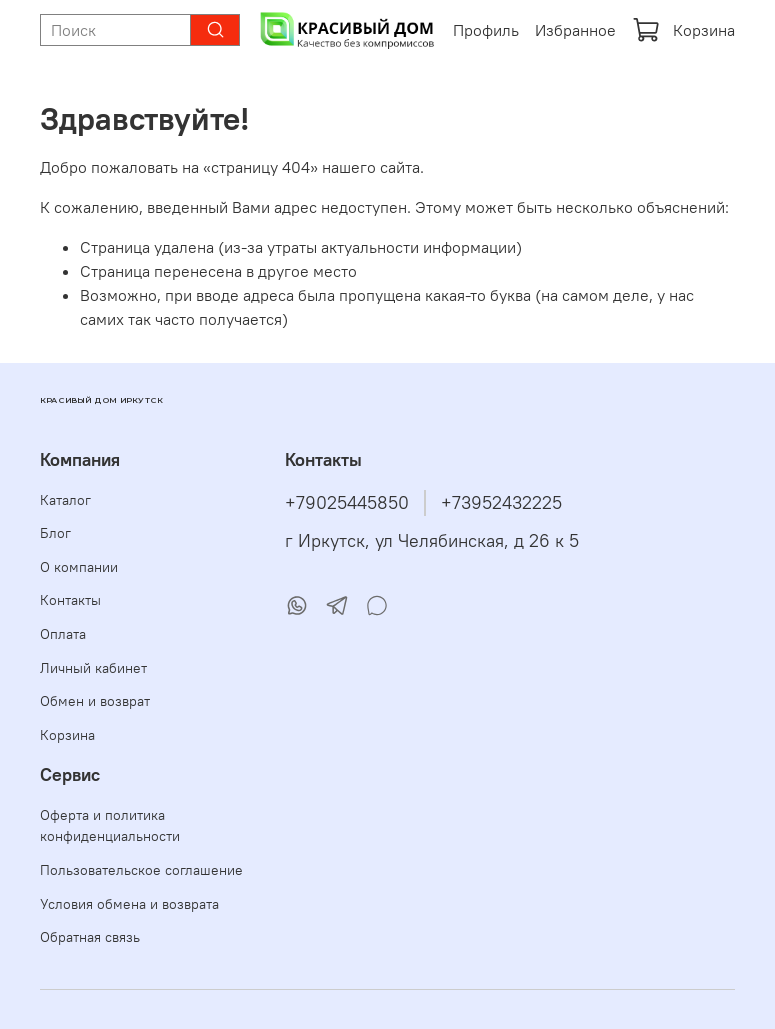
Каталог (65, 500)
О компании (79, 567)
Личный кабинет (93, 668)
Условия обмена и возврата (129, 904)
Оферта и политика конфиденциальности (110, 826)
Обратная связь (90, 937)
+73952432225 (501, 503)
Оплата (63, 634)
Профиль (486, 30)
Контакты (70, 600)
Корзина (683, 30)
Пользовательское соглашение (141, 870)
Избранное (575, 30)
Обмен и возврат (95, 701)
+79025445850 (347, 503)
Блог (55, 533)
